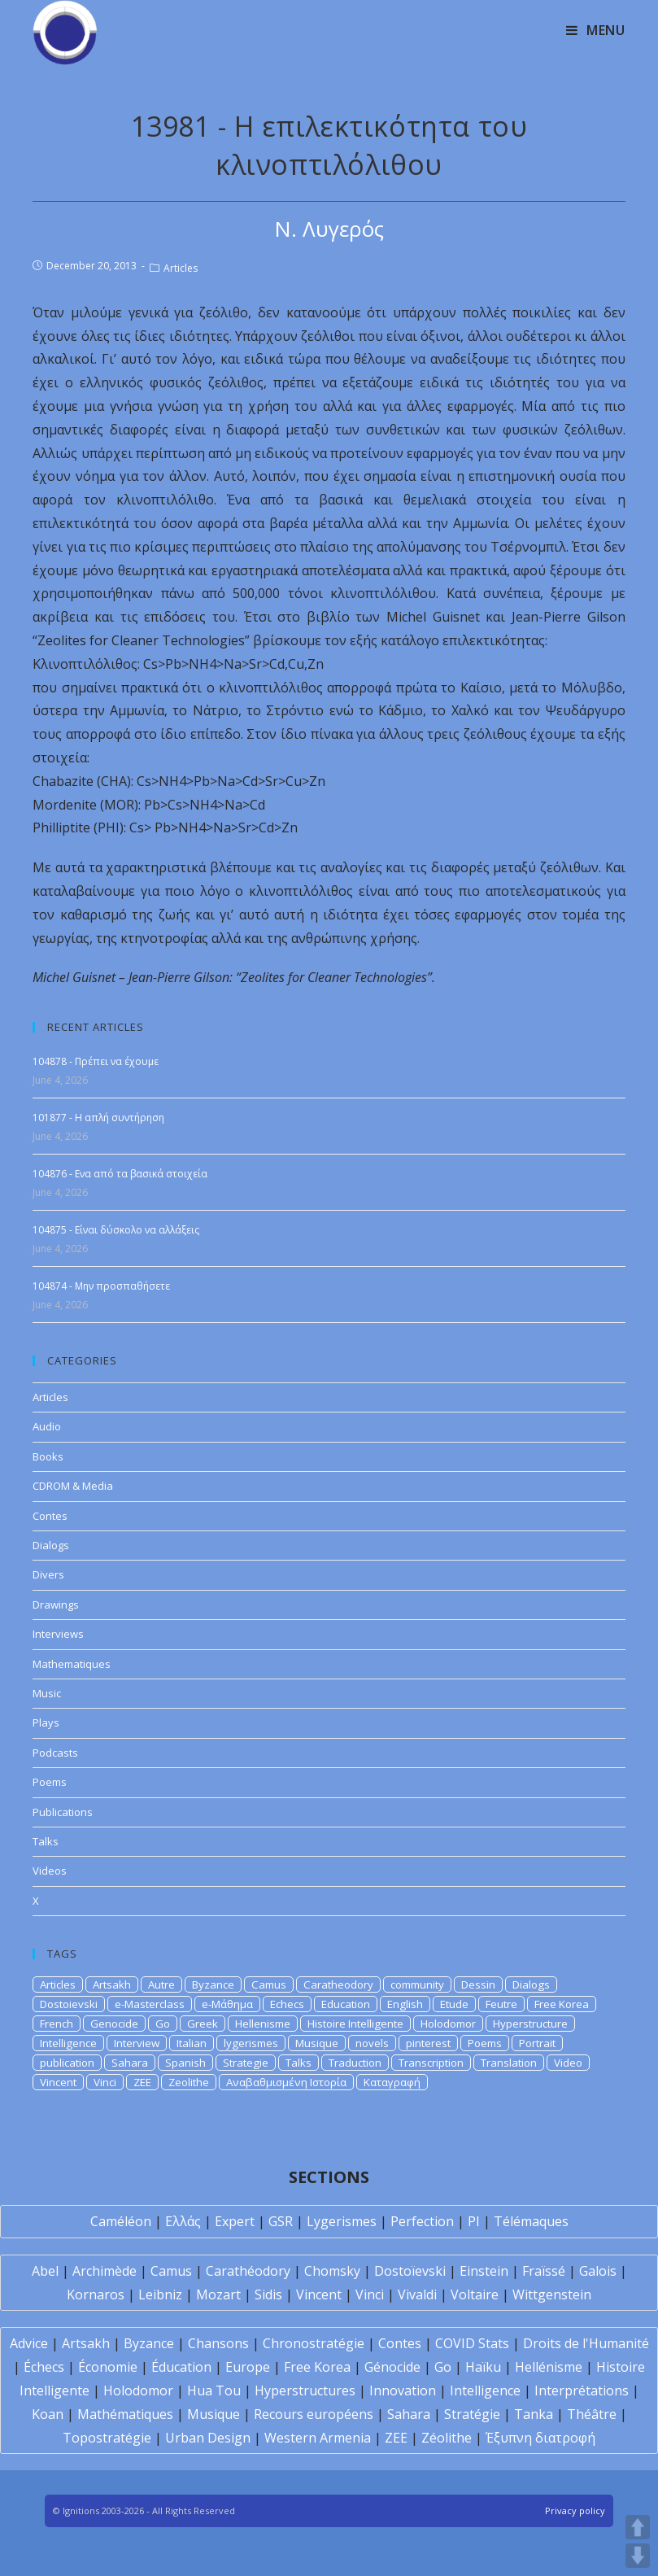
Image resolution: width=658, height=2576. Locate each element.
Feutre (501, 2004)
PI (474, 2221)
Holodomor (448, 2023)
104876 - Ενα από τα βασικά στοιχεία (120, 1174)
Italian (191, 2043)
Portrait (537, 2043)
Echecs (287, 2004)
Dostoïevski (410, 2271)
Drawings (56, 1604)
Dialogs (51, 1545)
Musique (316, 2043)
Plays (46, 1722)
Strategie (245, 2062)
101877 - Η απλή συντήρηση (98, 1117)
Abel (45, 2271)
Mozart (218, 2294)
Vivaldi (417, 2294)
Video (568, 2062)
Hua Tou (214, 2390)
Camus (268, 1984)
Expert (235, 2221)
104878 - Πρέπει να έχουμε (96, 1061)
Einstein (484, 2271)
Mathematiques (72, 1664)
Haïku (483, 2367)
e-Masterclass (150, 2004)
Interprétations (581, 2390)
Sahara (129, 2062)
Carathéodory (248, 2271)
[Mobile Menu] (595, 30)
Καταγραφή (392, 2082)
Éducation (181, 2367)
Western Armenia (317, 2438)
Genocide (114, 2023)
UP (637, 2527)
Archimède (104, 2271)
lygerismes (251, 2043)
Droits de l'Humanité (586, 2343)
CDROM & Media (73, 1485)
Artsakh (112, 1984)
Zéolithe (446, 2438)
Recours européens (313, 2414)
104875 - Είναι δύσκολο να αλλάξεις (116, 1230)
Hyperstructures (305, 2390)
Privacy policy (575, 2510)
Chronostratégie (313, 2343)
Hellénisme (548, 2367)
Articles (180, 268)
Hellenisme (262, 2023)
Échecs (44, 2367)
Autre (161, 1984)
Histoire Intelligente (355, 2023)
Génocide (392, 2367)
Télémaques (531, 2221)
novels (372, 2043)
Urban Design (208, 2438)
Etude (454, 2004)
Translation (509, 2062)
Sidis (268, 2294)
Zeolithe (188, 2082)
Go (162, 2023)
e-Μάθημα (227, 2004)
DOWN (637, 2555)
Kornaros (95, 2294)
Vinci (105, 2082)
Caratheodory (338, 1984)
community (417, 1984)
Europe (247, 2367)
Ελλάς (183, 2221)
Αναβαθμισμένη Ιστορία (286, 2082)
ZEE (142, 2082)
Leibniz (160, 2294)
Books (48, 1456)
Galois (598, 2271)
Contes (50, 1515)
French (56, 2023)
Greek (202, 2023)
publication (67, 2062)
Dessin (478, 1984)
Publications (63, 1812)
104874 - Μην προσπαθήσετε (101, 1286)
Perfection (422, 2221)
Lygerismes (342, 2221)
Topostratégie (107, 2438)
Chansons (218, 2343)
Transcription (431, 2062)
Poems (50, 1782)
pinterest (428, 2043)
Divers (48, 1574)
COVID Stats (472, 2343)
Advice (29, 2343)
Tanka (533, 2414)
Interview (136, 2043)
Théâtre (592, 2414)
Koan (47, 2414)
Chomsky (332, 2271)
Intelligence (68, 2043)
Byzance (213, 1984)
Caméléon (120, 2221)
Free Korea (561, 2004)
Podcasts (55, 1752)
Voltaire (475, 2294)
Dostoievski (69, 2004)
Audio (47, 1426)
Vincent (58, 2082)
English (405, 2004)
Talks (46, 1841)
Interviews (58, 1633)
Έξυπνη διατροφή (540, 2438)
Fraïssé (543, 2271)
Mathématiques (125, 2414)
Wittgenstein (551, 2294)
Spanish (185, 2062)
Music (47, 1693)
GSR (280, 2221)
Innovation (402, 2390)
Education (345, 2004)
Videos (50, 1870)
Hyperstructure (530, 2023)
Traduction (355, 2062)
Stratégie (472, 2414)
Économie (107, 2367)
